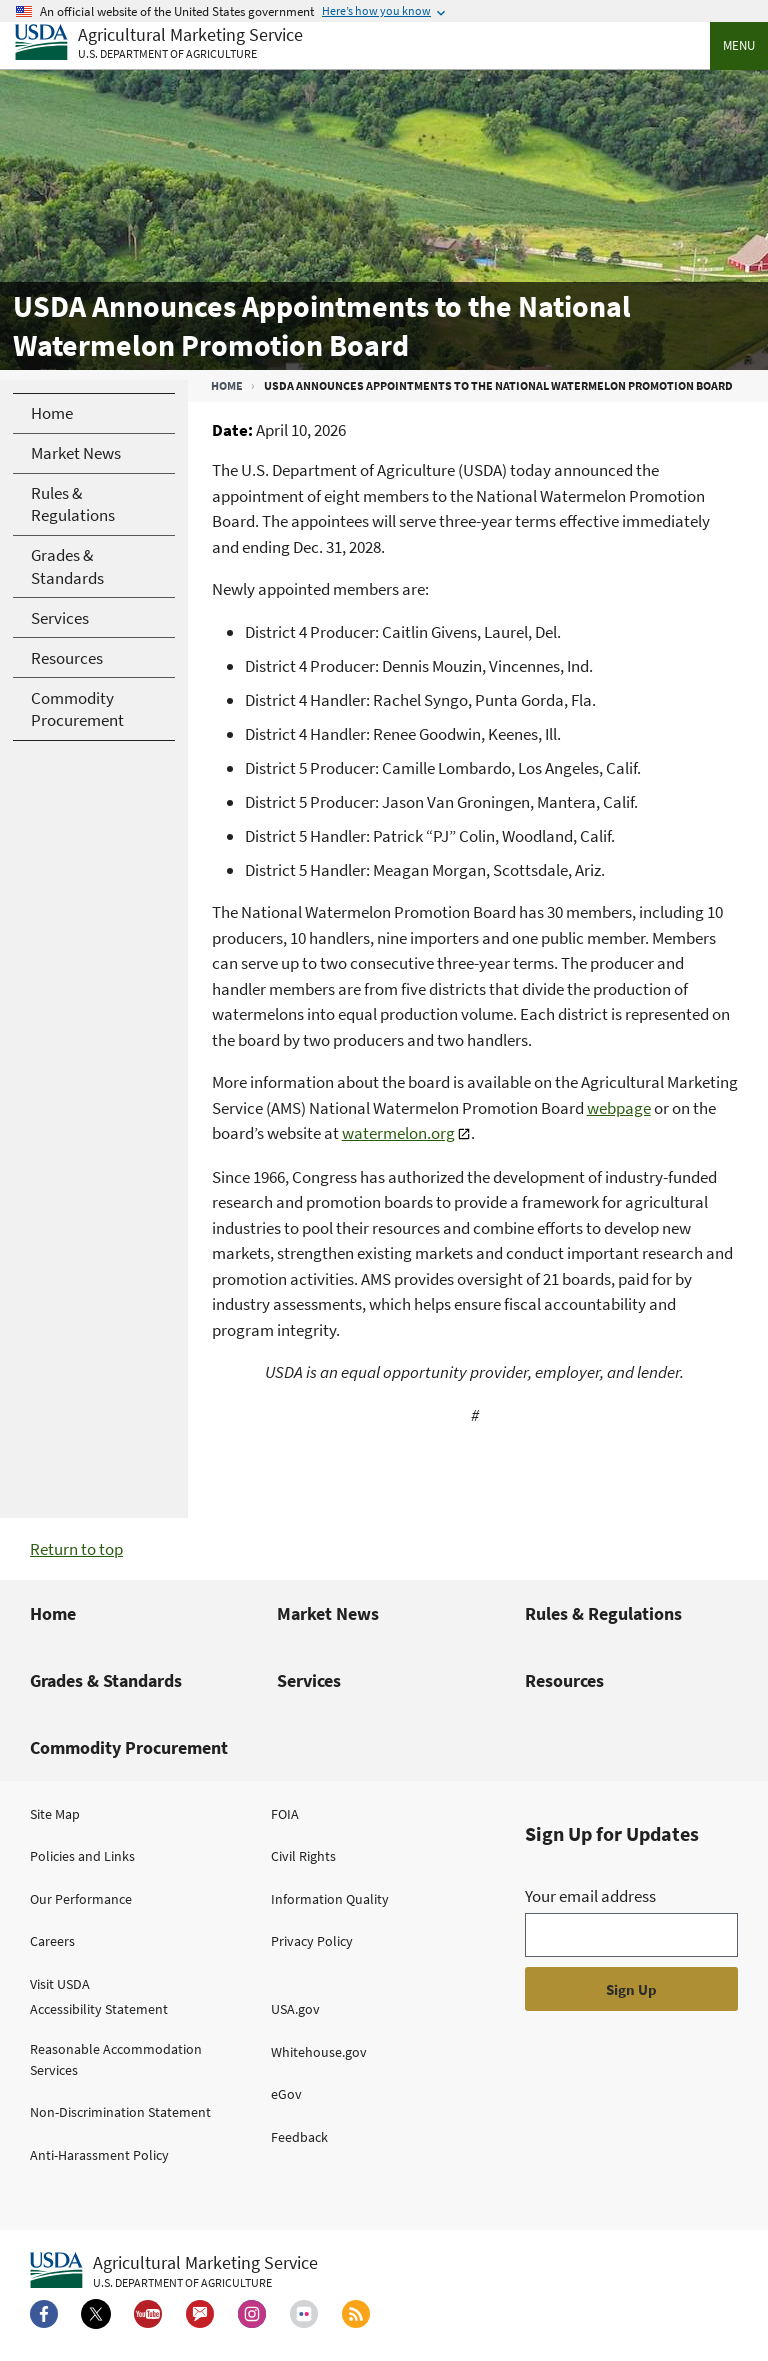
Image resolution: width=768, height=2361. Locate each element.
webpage (619, 1108)
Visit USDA (60, 1984)
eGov (286, 2094)
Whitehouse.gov (319, 2052)
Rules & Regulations (603, 1613)
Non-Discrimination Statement (120, 2112)
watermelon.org (398, 1133)
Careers (52, 1941)
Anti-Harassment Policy (99, 2155)
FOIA (285, 1814)
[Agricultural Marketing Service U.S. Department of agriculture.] (174, 2271)
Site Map (55, 1814)
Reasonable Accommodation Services (116, 2059)
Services (309, 1680)
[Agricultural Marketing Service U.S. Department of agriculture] (159, 43)
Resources (564, 1680)
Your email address (590, 1896)
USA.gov (295, 2009)
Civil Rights (303, 1856)
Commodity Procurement (129, 1747)
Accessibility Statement (99, 2009)
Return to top (76, 1549)
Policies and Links (82, 1856)
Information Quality (330, 1899)
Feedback (299, 2137)
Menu (739, 45)
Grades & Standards (106, 1680)
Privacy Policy (312, 1941)
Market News (328, 1613)
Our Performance (81, 1899)
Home (227, 385)
